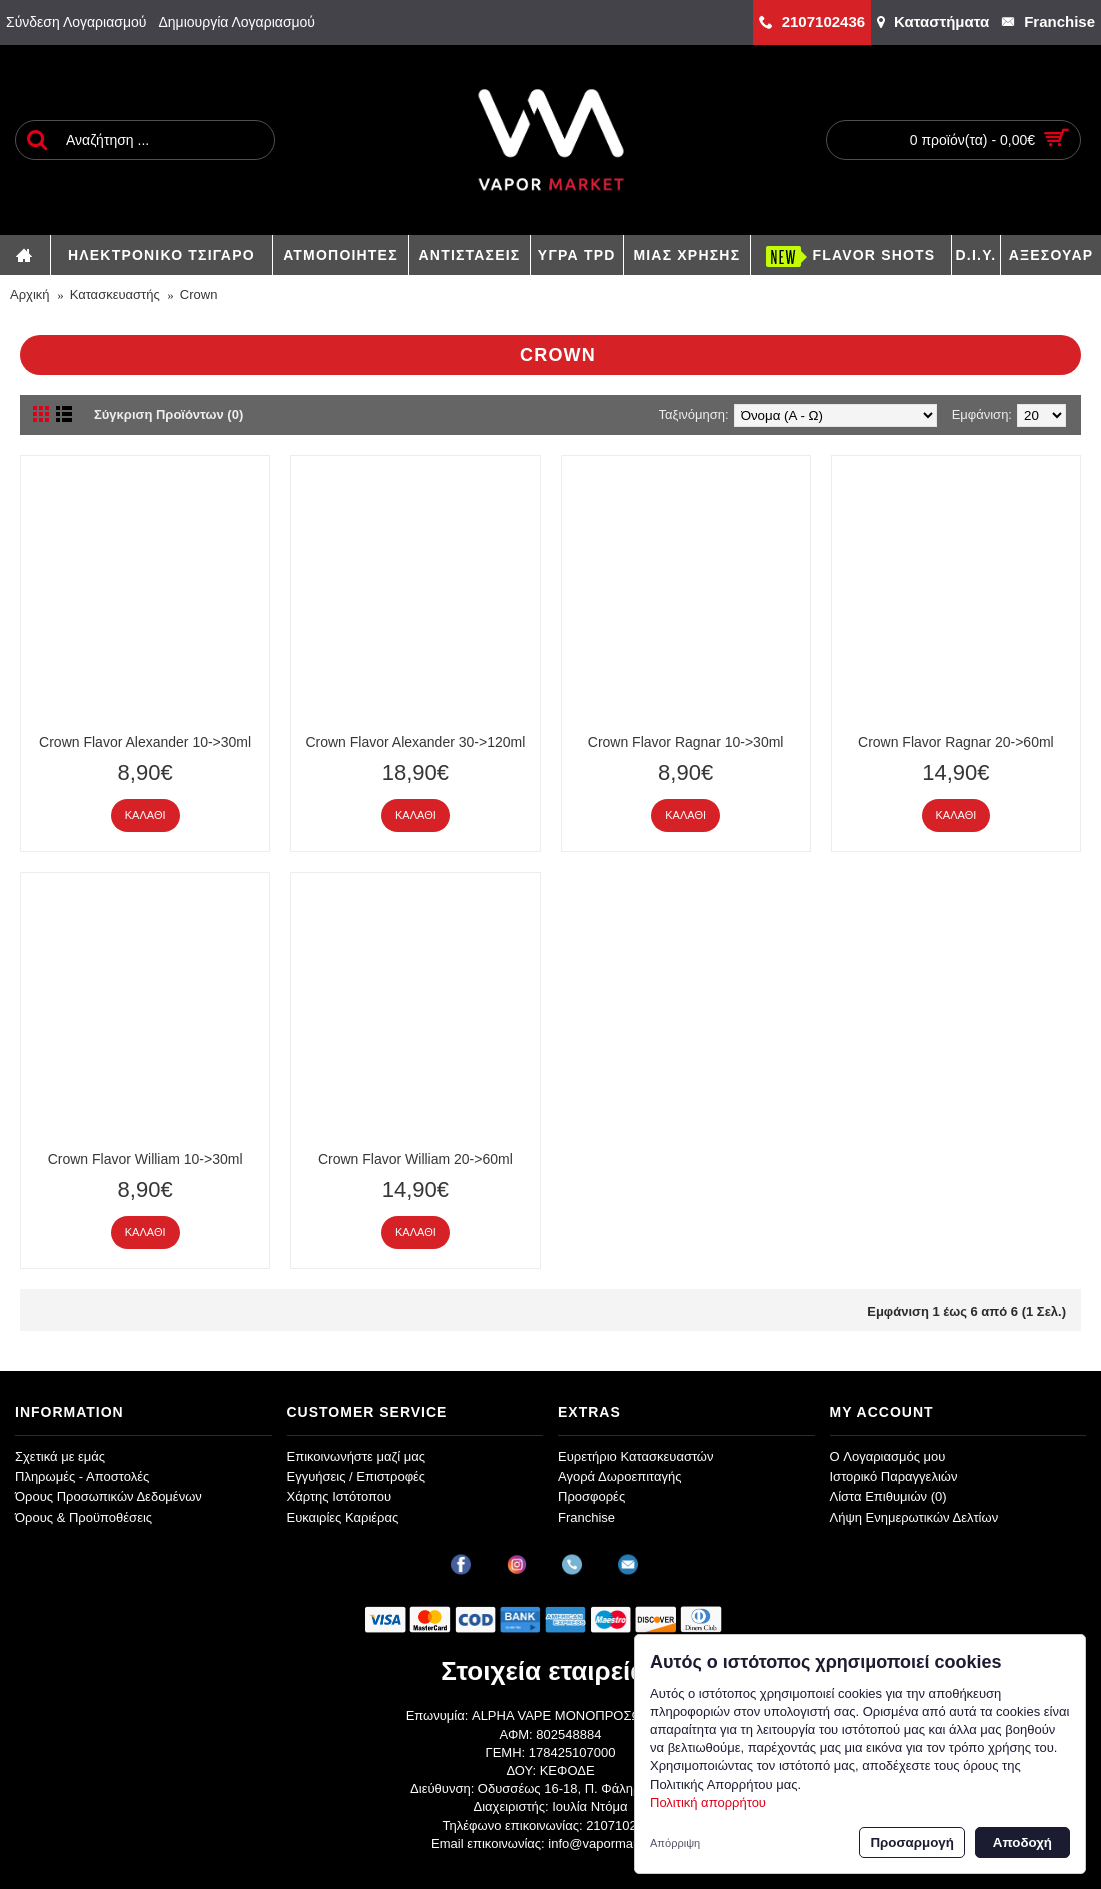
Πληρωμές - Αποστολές (82, 1476)
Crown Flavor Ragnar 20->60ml (956, 742)
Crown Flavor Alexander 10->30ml (145, 742)
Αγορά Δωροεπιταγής (620, 1476)
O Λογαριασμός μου (888, 1456)
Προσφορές (591, 1496)
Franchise (586, 1517)
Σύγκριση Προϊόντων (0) (168, 414)
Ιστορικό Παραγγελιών (894, 1476)
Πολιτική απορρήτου (708, 1802)
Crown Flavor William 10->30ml (145, 1159)
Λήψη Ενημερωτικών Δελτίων (914, 1517)
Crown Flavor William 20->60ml (415, 1159)
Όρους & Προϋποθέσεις (83, 1517)
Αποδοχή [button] (1022, 1842)
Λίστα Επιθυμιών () (888, 1496)
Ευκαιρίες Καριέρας (343, 1517)
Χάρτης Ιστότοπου (339, 1496)
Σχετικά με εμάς (60, 1456)
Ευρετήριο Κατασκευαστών (636, 1456)
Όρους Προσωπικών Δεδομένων (108, 1496)
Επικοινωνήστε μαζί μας (356, 1456)
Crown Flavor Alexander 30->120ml (415, 742)
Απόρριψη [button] (675, 1843)
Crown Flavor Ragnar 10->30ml (686, 742)
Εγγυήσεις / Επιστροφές (356, 1476)
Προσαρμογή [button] (911, 1842)
